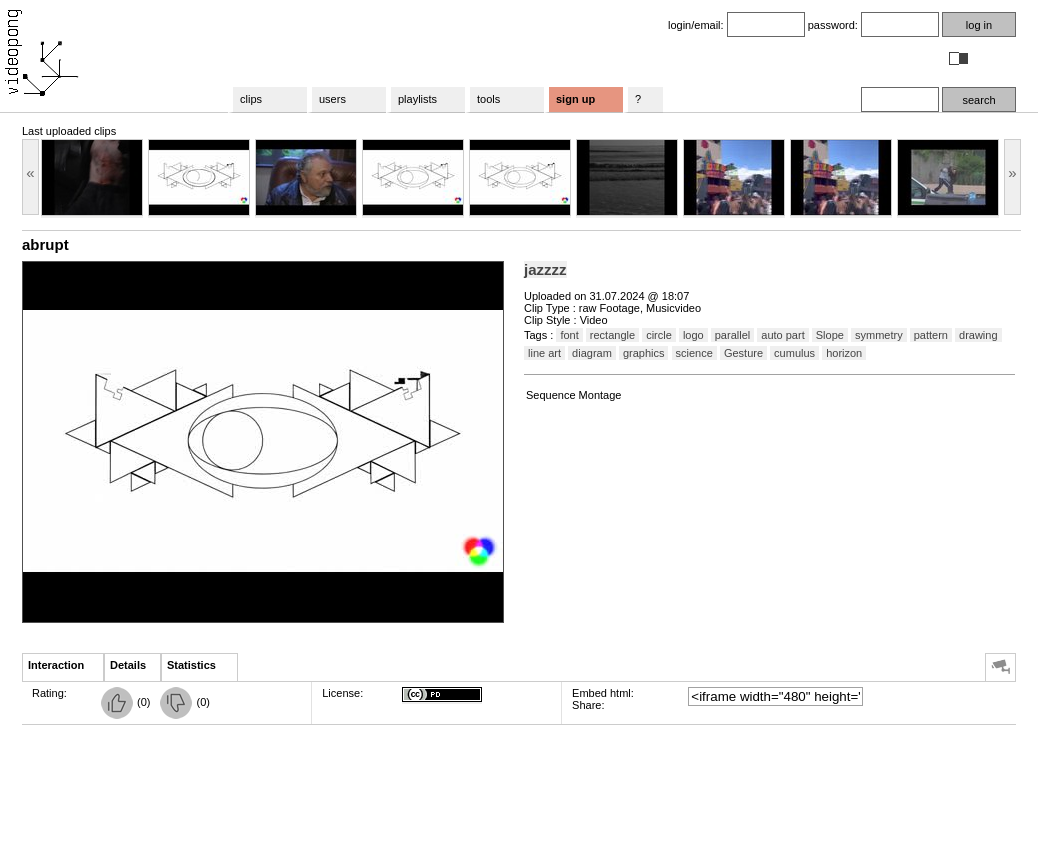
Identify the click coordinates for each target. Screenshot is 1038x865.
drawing (978, 335)
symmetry (879, 335)
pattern (931, 335)
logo (693, 335)
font (569, 335)
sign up (575, 99)
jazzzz (545, 269)
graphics (644, 353)
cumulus (794, 353)
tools (488, 99)
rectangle (612, 335)
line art (544, 353)
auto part (782, 335)
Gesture (743, 353)
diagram (592, 353)
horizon (844, 353)
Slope (830, 335)
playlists (417, 99)
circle (659, 335)
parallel (732, 335)
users (332, 99)
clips (251, 99)
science (694, 353)
